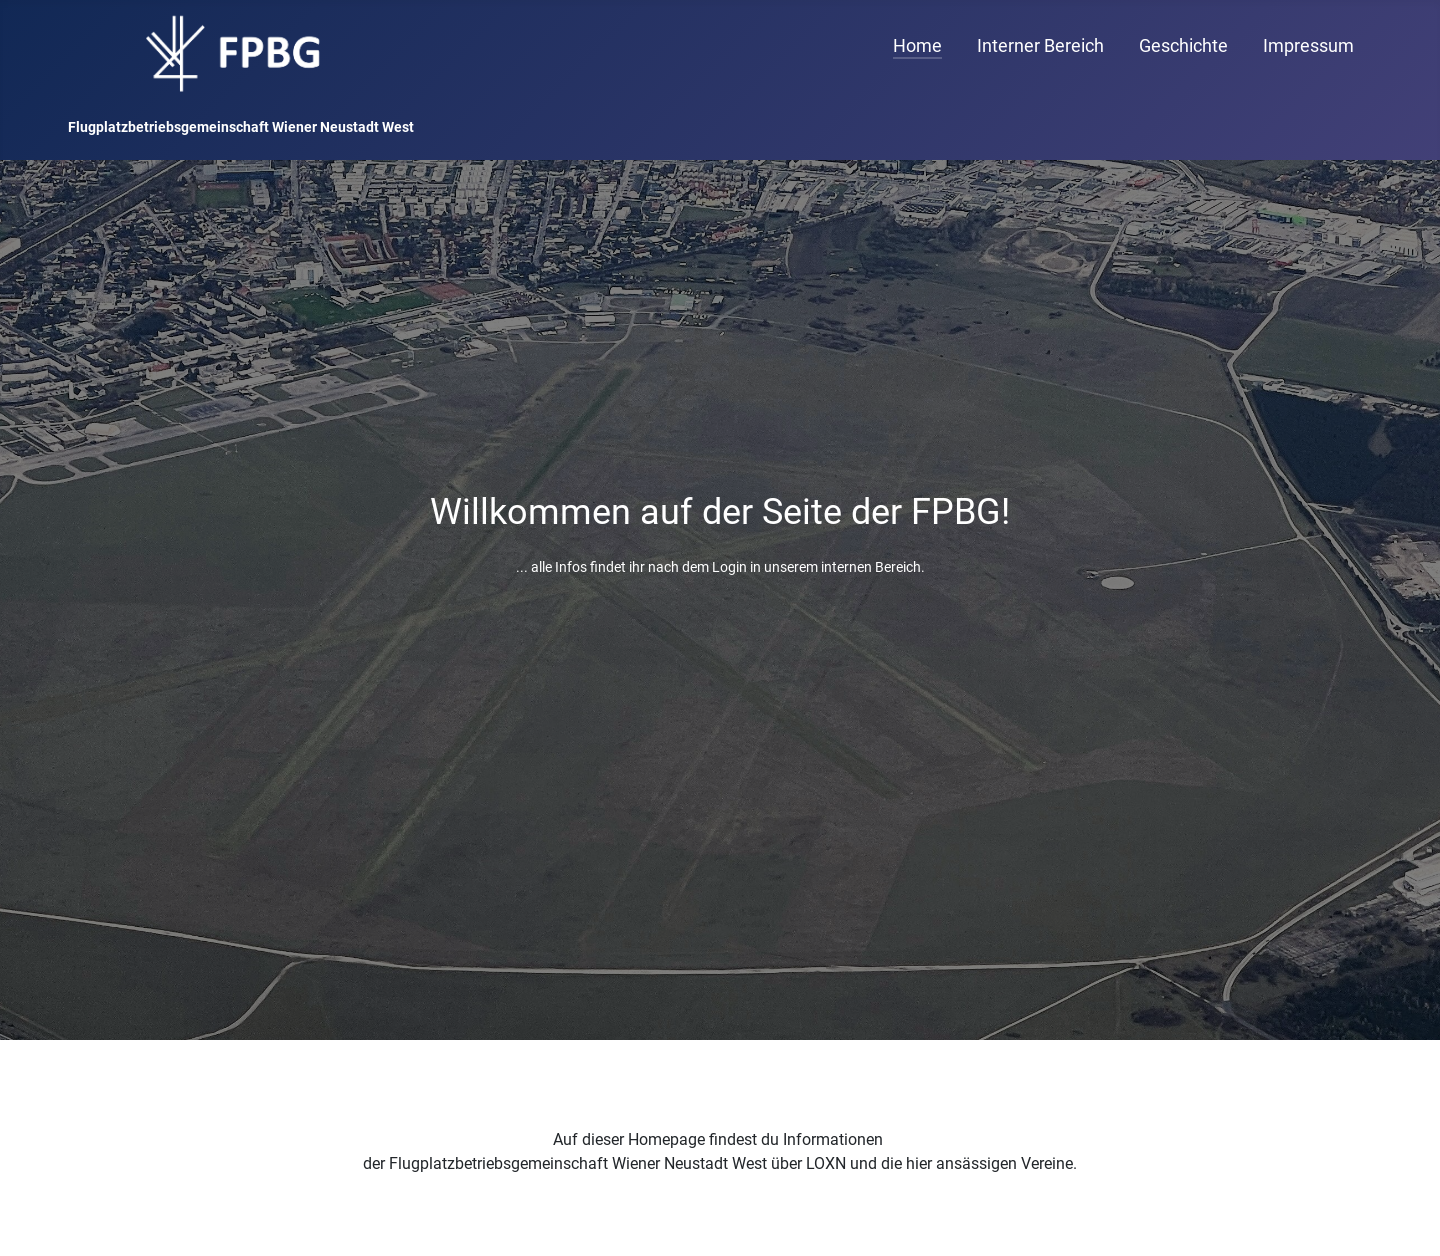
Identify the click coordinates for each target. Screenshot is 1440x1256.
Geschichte (1183, 46)
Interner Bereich (1040, 46)
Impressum (1308, 46)
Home (917, 46)
